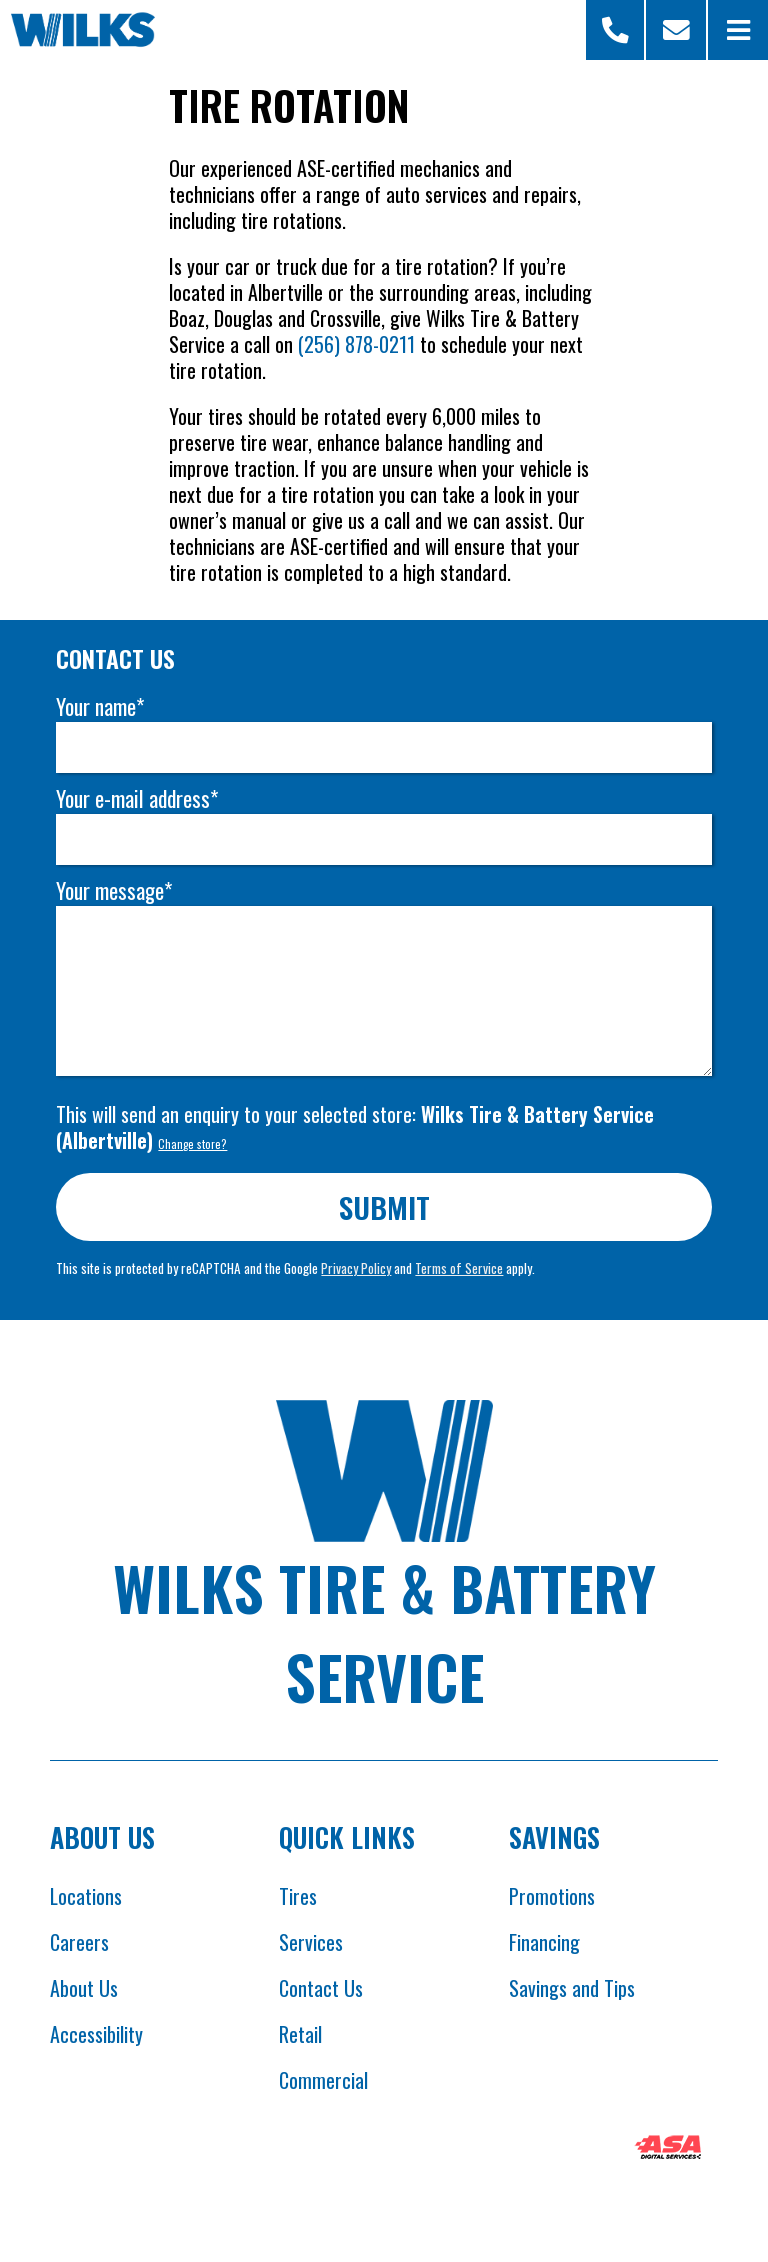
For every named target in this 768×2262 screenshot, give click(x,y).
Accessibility (96, 2034)
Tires (298, 1896)
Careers (79, 1942)
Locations (86, 1896)
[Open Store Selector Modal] (616, 30)
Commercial (323, 2080)
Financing (544, 1942)
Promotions (552, 1896)
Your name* (100, 706)
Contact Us (321, 1988)
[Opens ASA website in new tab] (668, 2150)
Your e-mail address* (137, 798)
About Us (84, 1988)
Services (311, 1942)
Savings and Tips (572, 1988)
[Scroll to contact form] (676, 30)
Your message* (114, 890)
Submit (384, 1206)
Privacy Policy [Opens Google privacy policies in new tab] (356, 1268)
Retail (300, 2034)
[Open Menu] (738, 30)
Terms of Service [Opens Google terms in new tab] (459, 1268)
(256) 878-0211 (356, 344)
